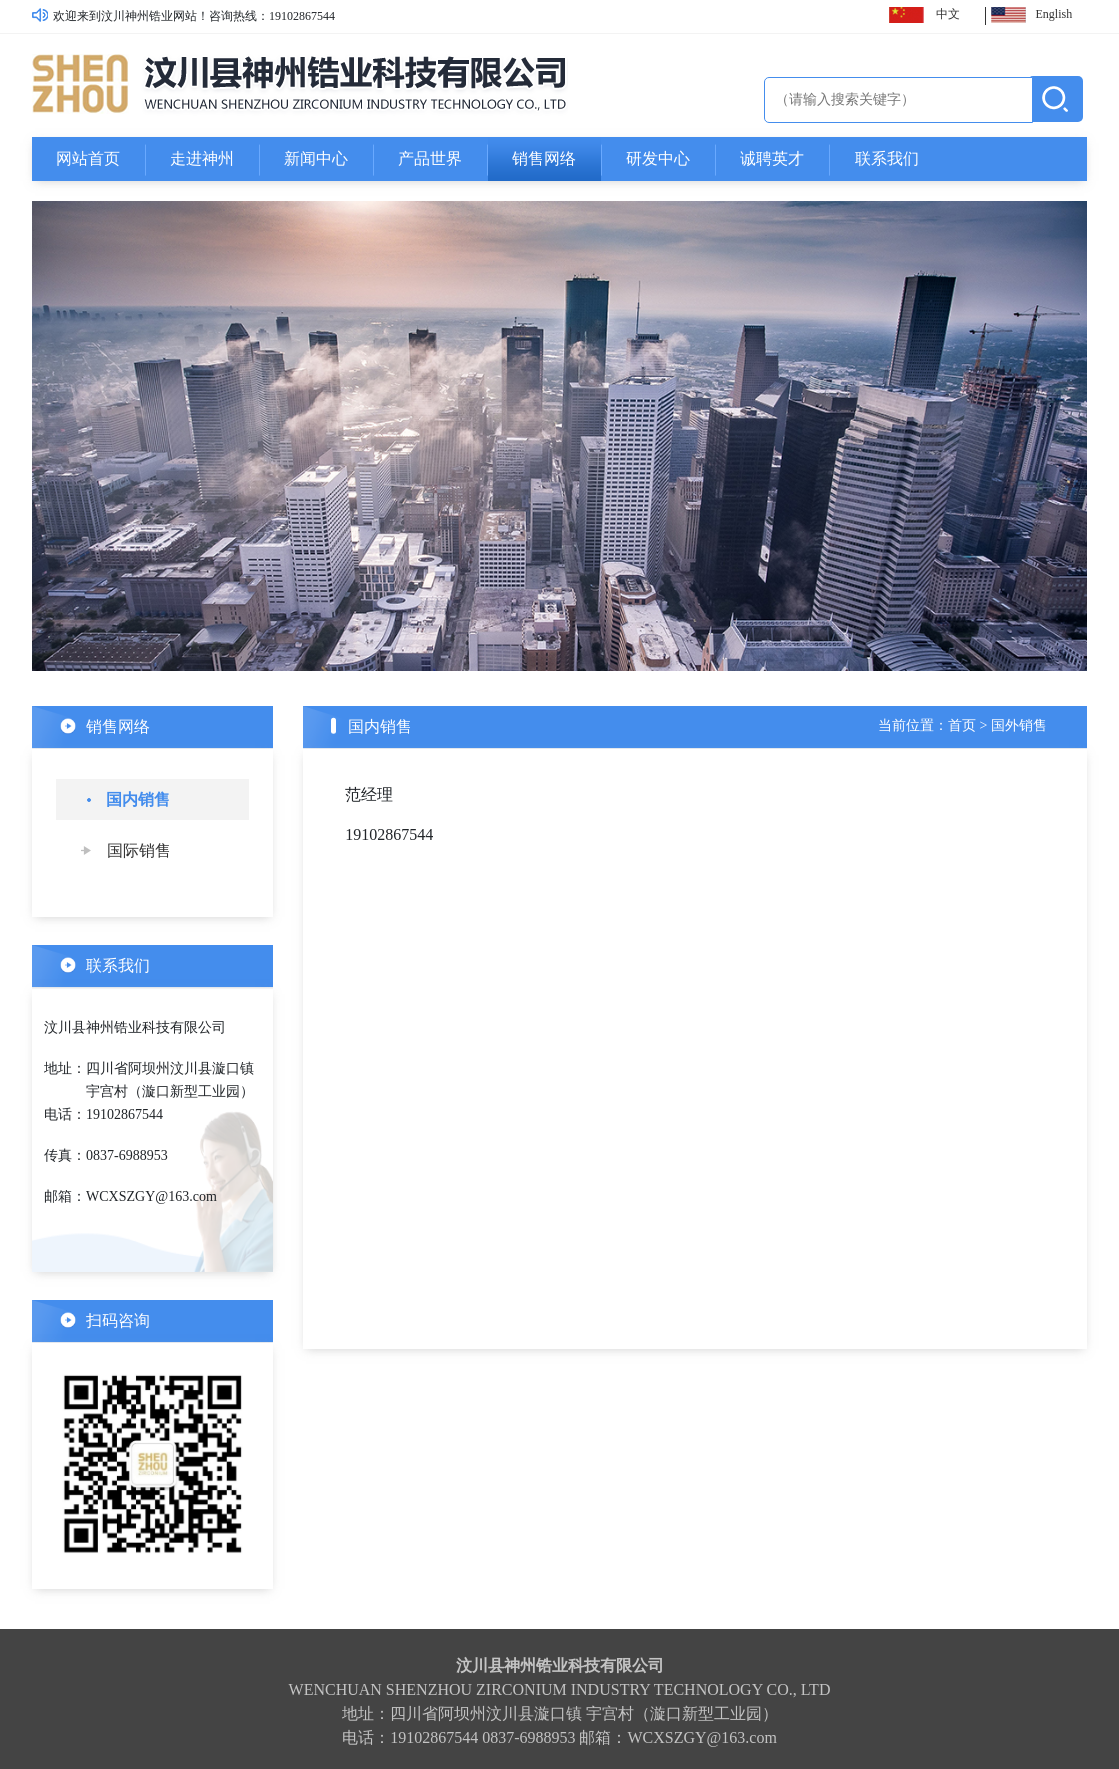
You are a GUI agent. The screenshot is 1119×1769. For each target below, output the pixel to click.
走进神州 (202, 158)
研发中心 (658, 158)
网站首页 (88, 158)
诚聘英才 (772, 158)
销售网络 (544, 158)
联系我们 (887, 158)
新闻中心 (316, 158)
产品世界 (430, 158)
